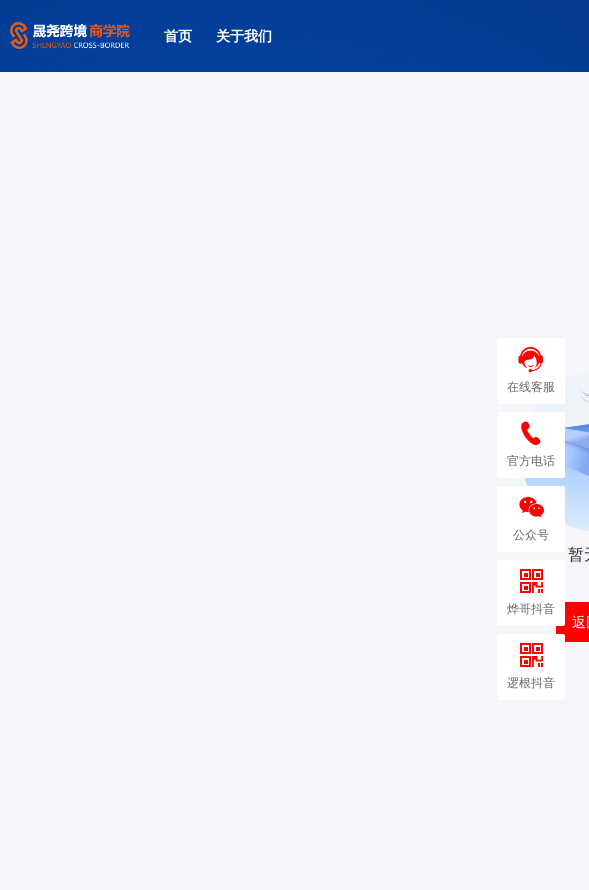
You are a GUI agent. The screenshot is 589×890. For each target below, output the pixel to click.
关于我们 (244, 36)
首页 (178, 36)
